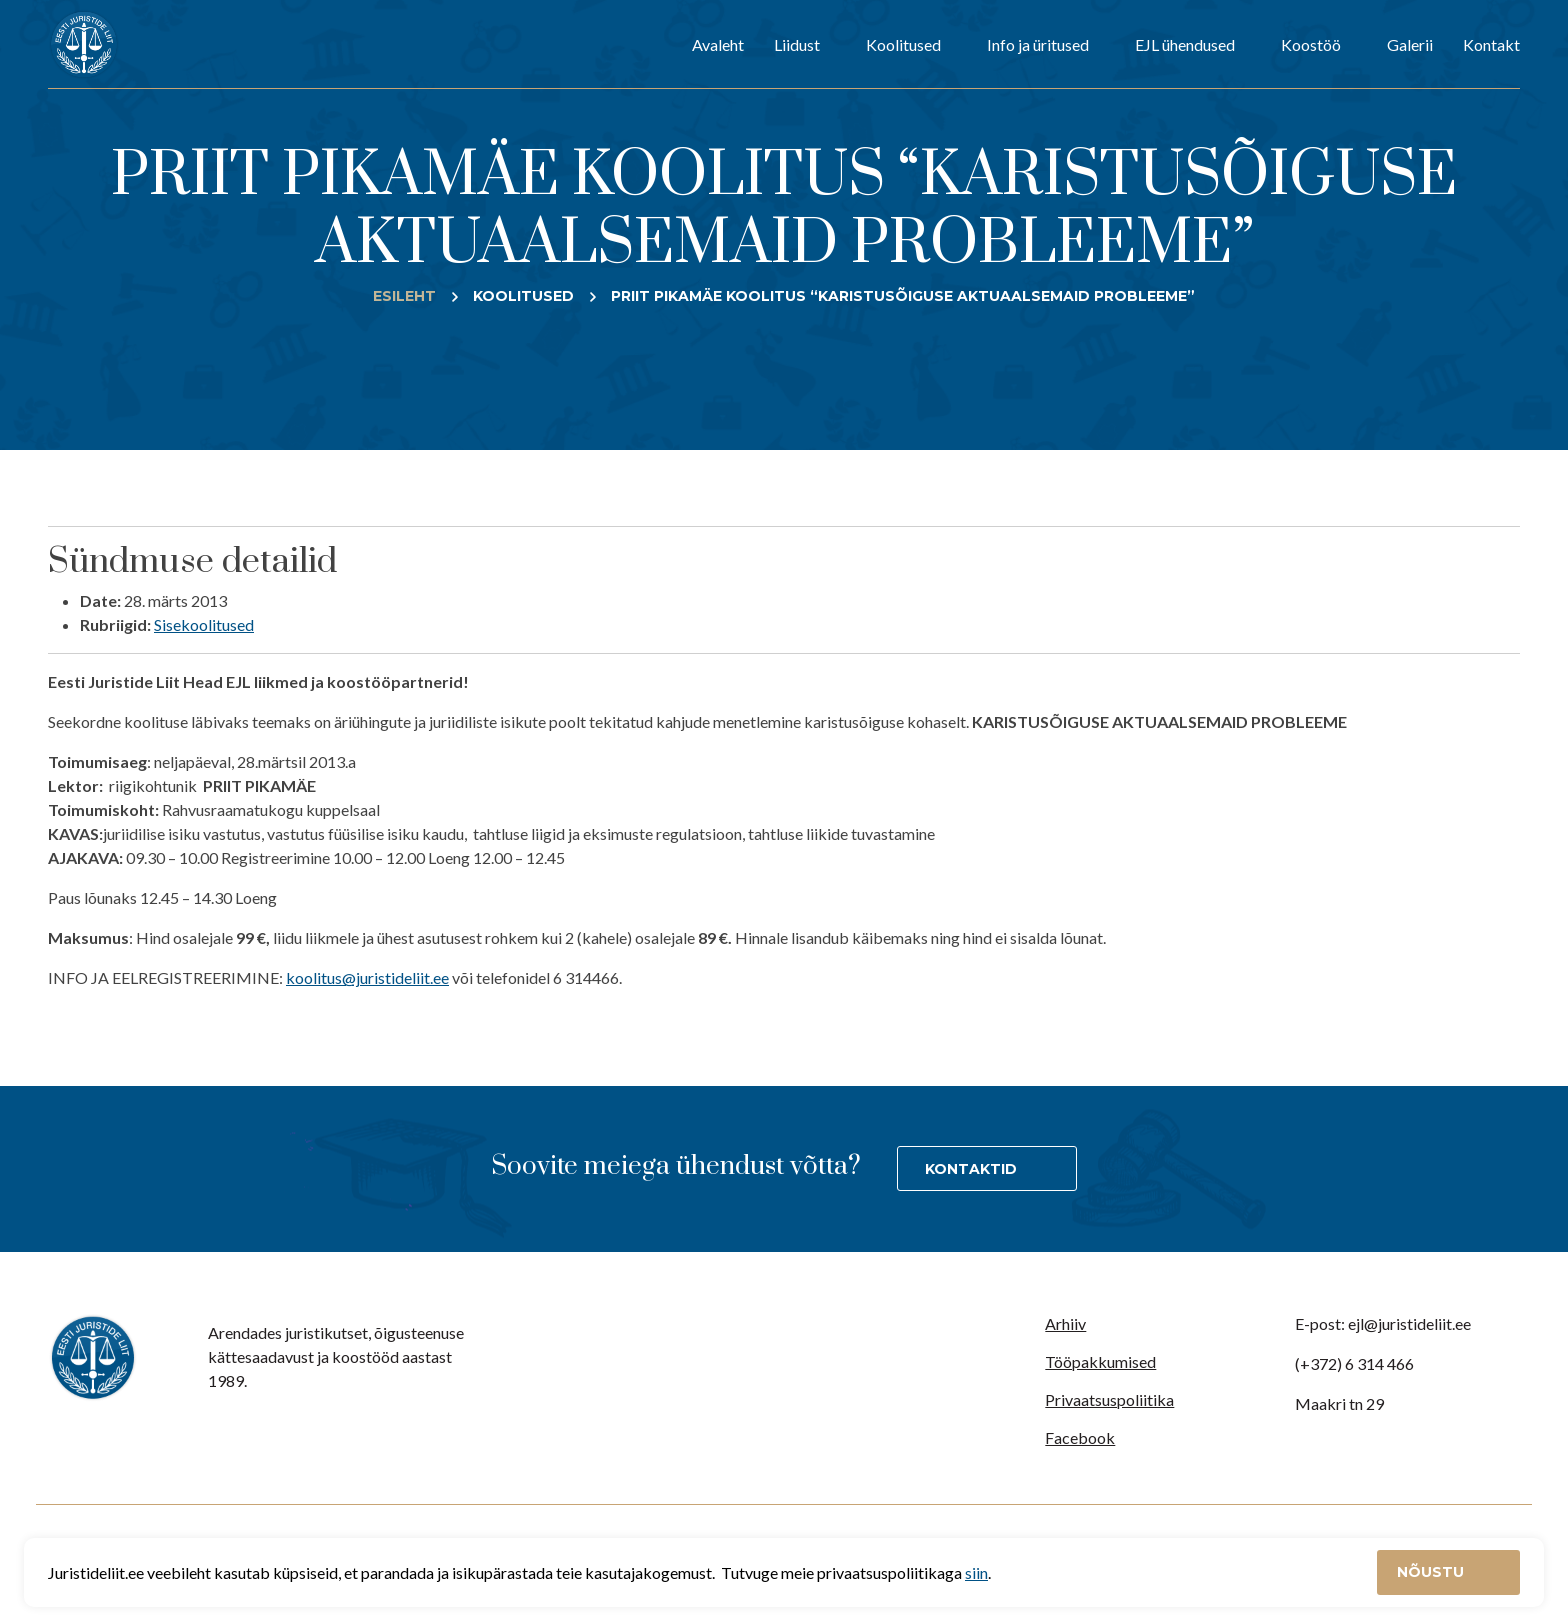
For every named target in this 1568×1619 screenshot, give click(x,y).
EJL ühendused (1185, 44)
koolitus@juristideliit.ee (367, 977)
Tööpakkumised (1100, 1361)
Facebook (1080, 1437)
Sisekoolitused (204, 624)
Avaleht (718, 44)
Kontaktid (971, 1169)
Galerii (1410, 44)
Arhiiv (1065, 1323)
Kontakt (1491, 44)
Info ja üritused (1038, 44)
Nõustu (1432, 1572)
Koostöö (1311, 44)
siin (976, 1572)
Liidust (797, 44)
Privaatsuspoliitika (1109, 1399)
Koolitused (903, 44)
